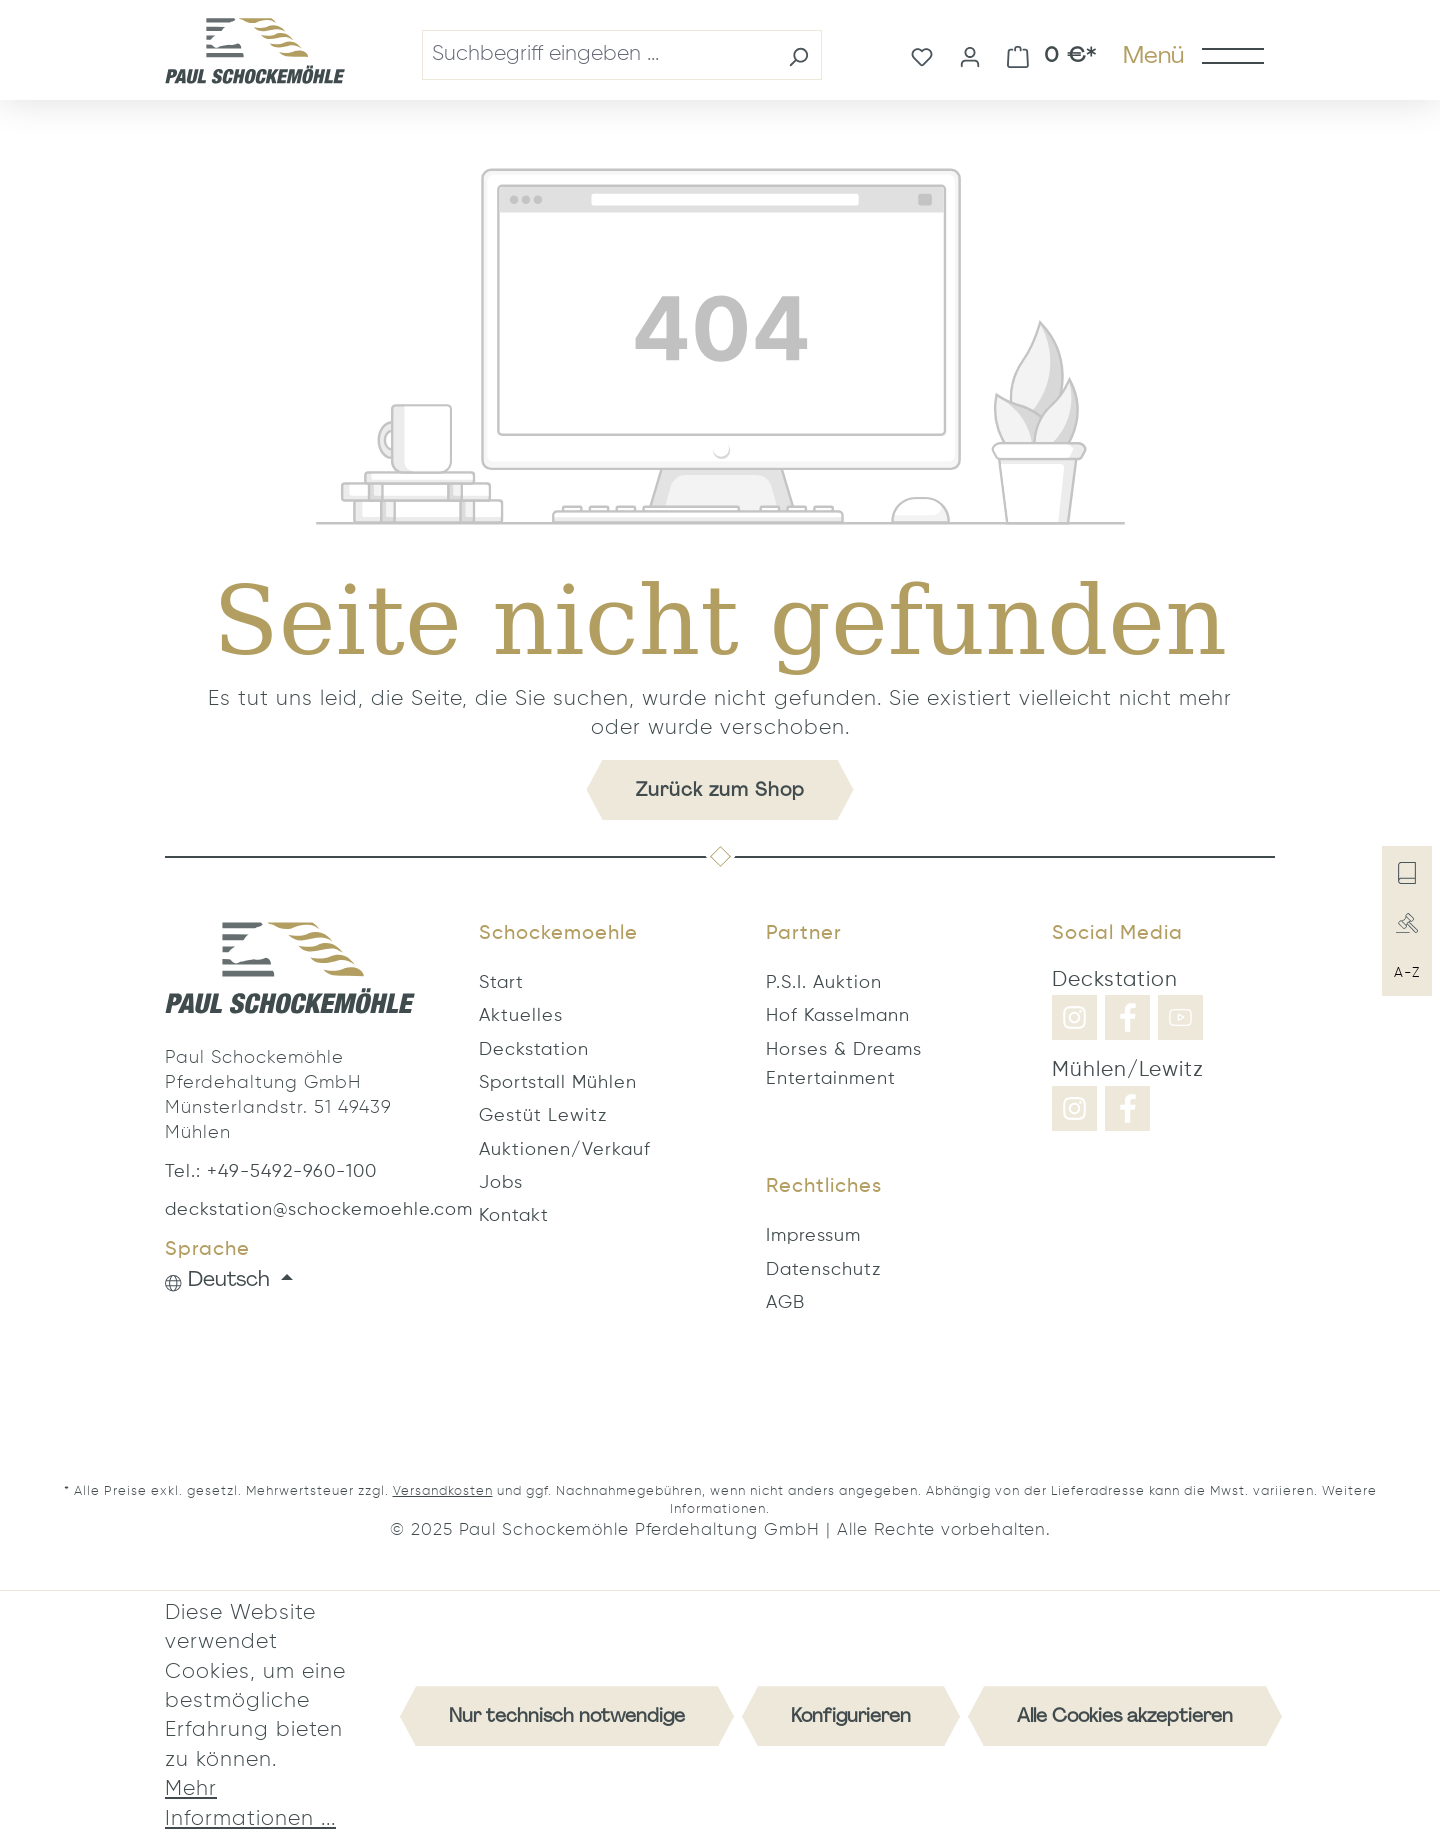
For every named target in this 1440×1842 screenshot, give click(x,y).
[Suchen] (798, 54)
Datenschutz (823, 1270)
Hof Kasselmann (838, 1016)
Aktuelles (521, 1016)
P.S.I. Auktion (824, 983)
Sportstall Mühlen (558, 1083)
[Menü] (1192, 55)
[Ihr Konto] (970, 55)
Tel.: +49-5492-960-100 (271, 1172)
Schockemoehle (558, 934)
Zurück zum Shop (720, 789)
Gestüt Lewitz (543, 1116)
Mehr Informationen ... (250, 1804)
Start (501, 983)
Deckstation (534, 1050)
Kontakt (514, 1216)
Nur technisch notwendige (567, 1715)
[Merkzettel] (922, 55)
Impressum (813, 1236)
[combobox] (599, 54)
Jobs (501, 1183)
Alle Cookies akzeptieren (1125, 1715)
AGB (785, 1303)
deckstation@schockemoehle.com (290, 1210)
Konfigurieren (851, 1715)
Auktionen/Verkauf (565, 1150)
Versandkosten (443, 1491)
